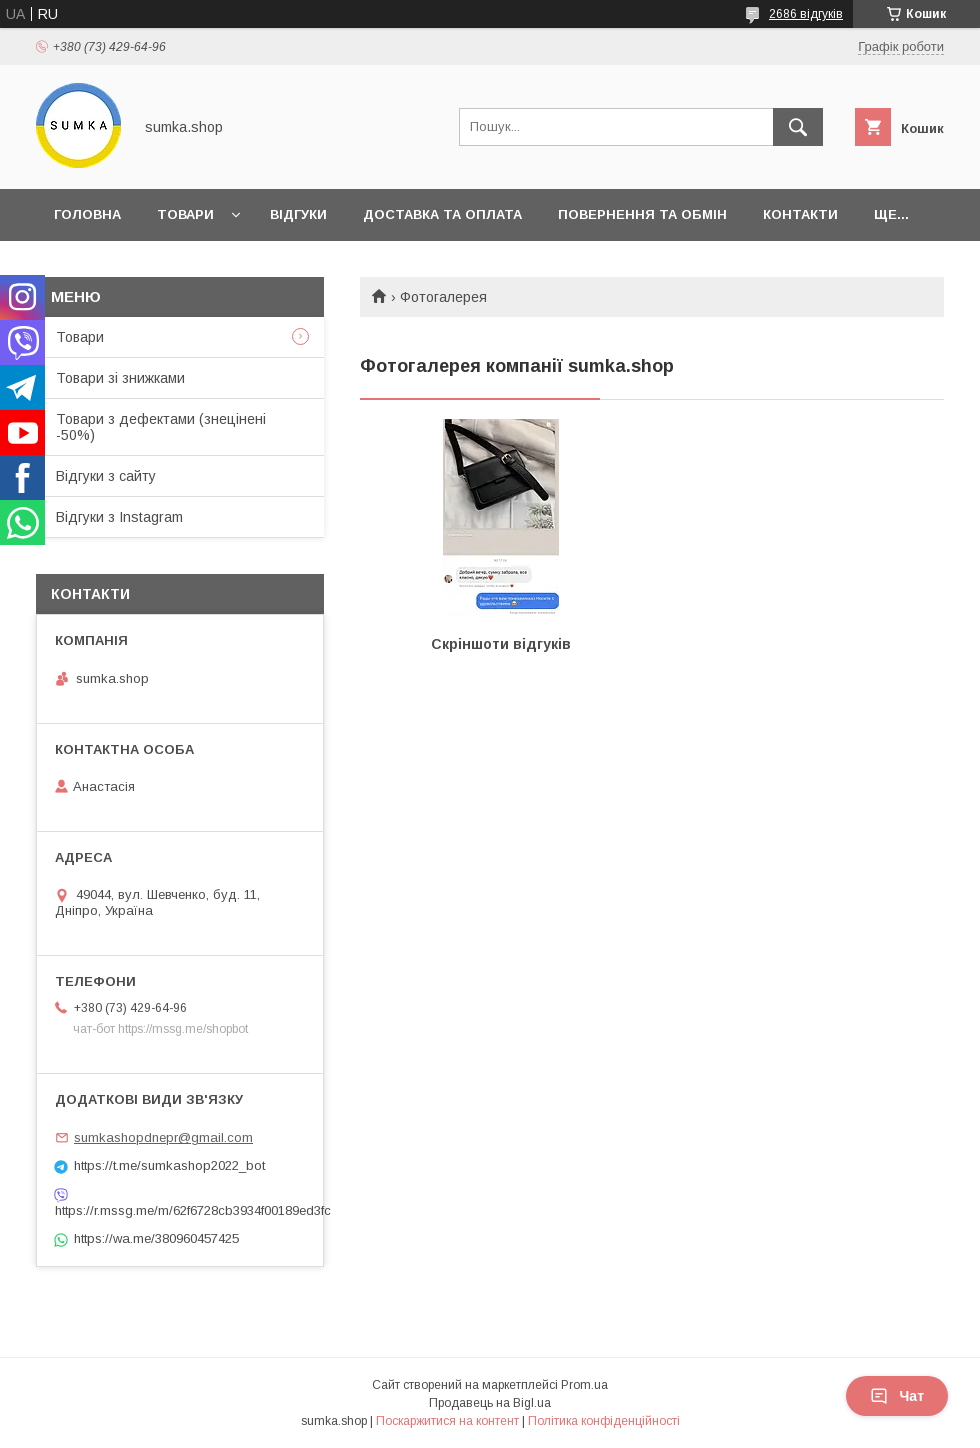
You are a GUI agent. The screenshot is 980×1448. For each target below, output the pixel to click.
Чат (897, 1396)
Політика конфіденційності (604, 1421)
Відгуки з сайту (106, 476)
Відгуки (298, 214)
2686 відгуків (806, 14)
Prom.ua (584, 1385)
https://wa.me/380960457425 (156, 1238)
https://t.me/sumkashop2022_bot (169, 1165)
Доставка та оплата (442, 214)
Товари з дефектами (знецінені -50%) (161, 427)
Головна (87, 214)
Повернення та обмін (642, 214)
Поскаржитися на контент (447, 1421)
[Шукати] (798, 127)
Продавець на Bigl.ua (490, 1403)
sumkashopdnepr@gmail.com (163, 1137)
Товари (185, 214)
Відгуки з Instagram (119, 517)
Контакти (800, 214)
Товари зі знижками (120, 378)
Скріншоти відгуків (501, 644)
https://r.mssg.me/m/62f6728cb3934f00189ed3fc (180, 1210)
